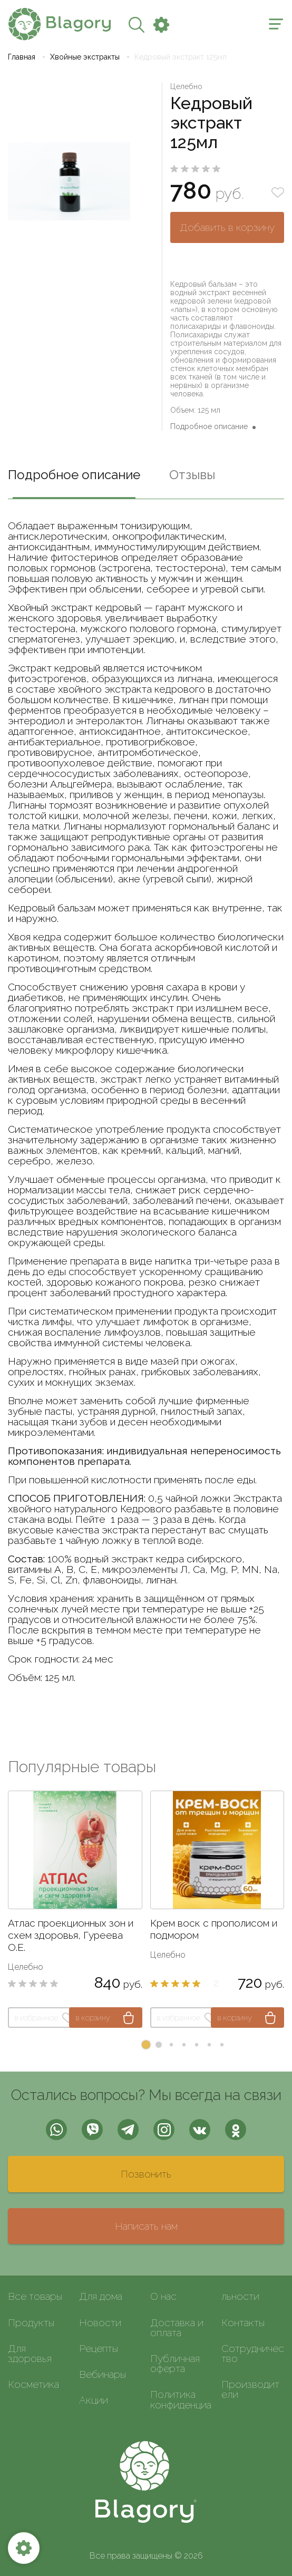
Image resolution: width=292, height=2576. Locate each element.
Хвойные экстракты (85, 57)
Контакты (243, 2322)
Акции (93, 2400)
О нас (163, 2296)
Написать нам (146, 2226)
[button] (146, 2044)
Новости (100, 2322)
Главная (21, 57)
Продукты (31, 2322)
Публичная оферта (175, 2363)
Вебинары (102, 2374)
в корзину (92, 2017)
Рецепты (98, 2348)
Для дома (100, 2296)
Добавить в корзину (227, 227)
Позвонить (146, 2174)
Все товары (35, 2296)
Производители (250, 2389)
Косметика (33, 2384)
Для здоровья (30, 2353)
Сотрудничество (252, 2353)
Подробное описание (209, 426)
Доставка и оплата (176, 2327)
